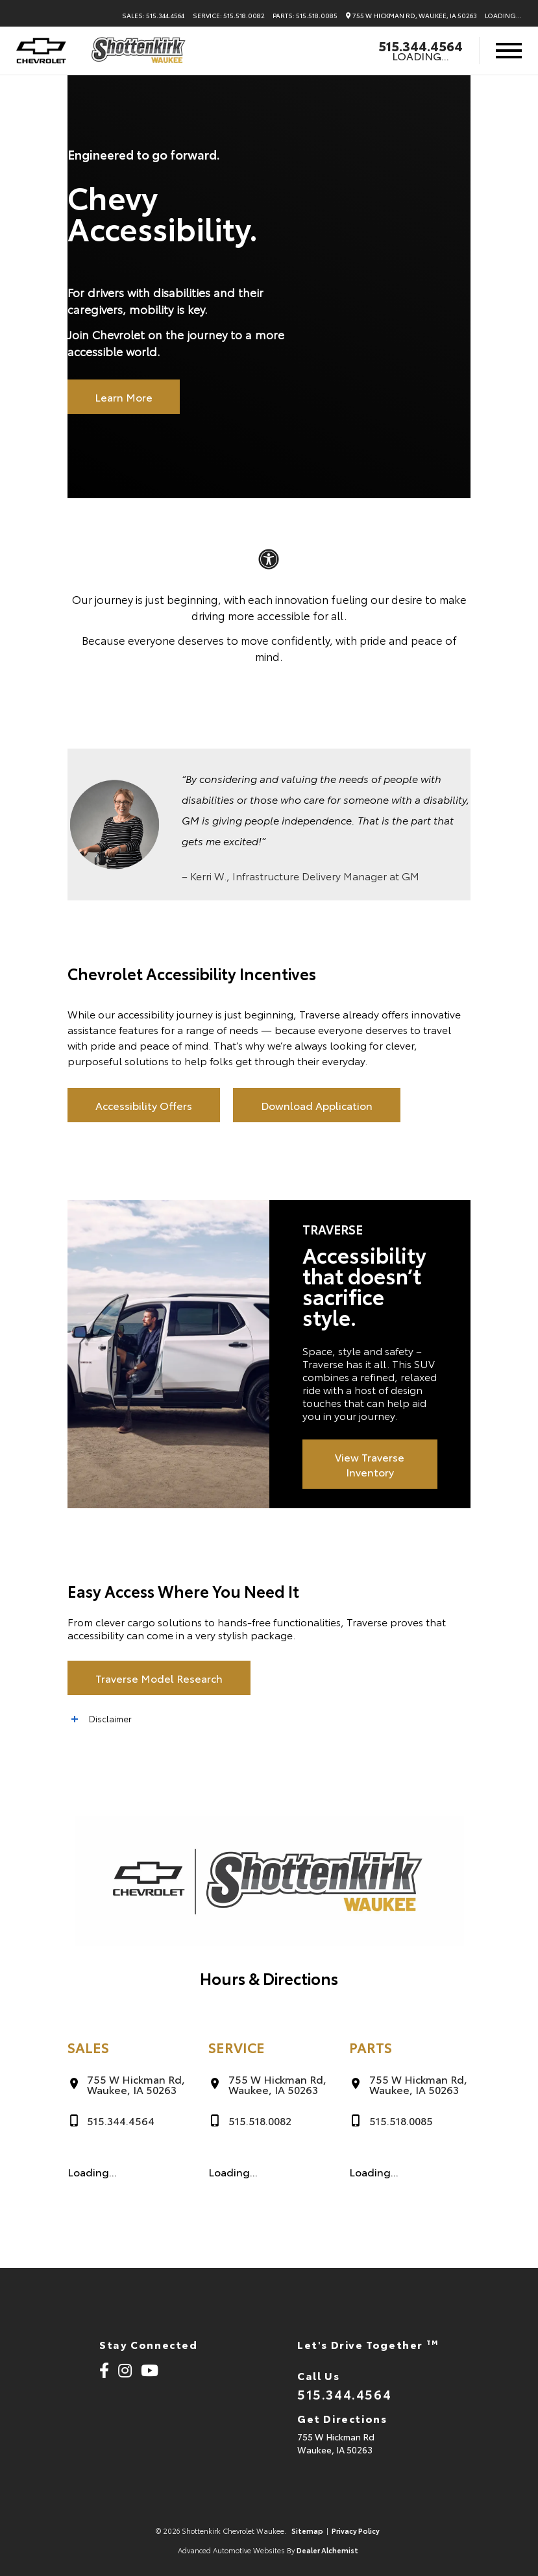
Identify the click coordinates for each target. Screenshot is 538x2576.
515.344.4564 (420, 45)
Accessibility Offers (143, 1105)
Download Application (317, 1105)
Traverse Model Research (159, 1677)
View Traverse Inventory (369, 1464)
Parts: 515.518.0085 (305, 15)
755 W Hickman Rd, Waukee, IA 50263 (411, 15)
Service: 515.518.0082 (229, 15)
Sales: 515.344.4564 (153, 15)
